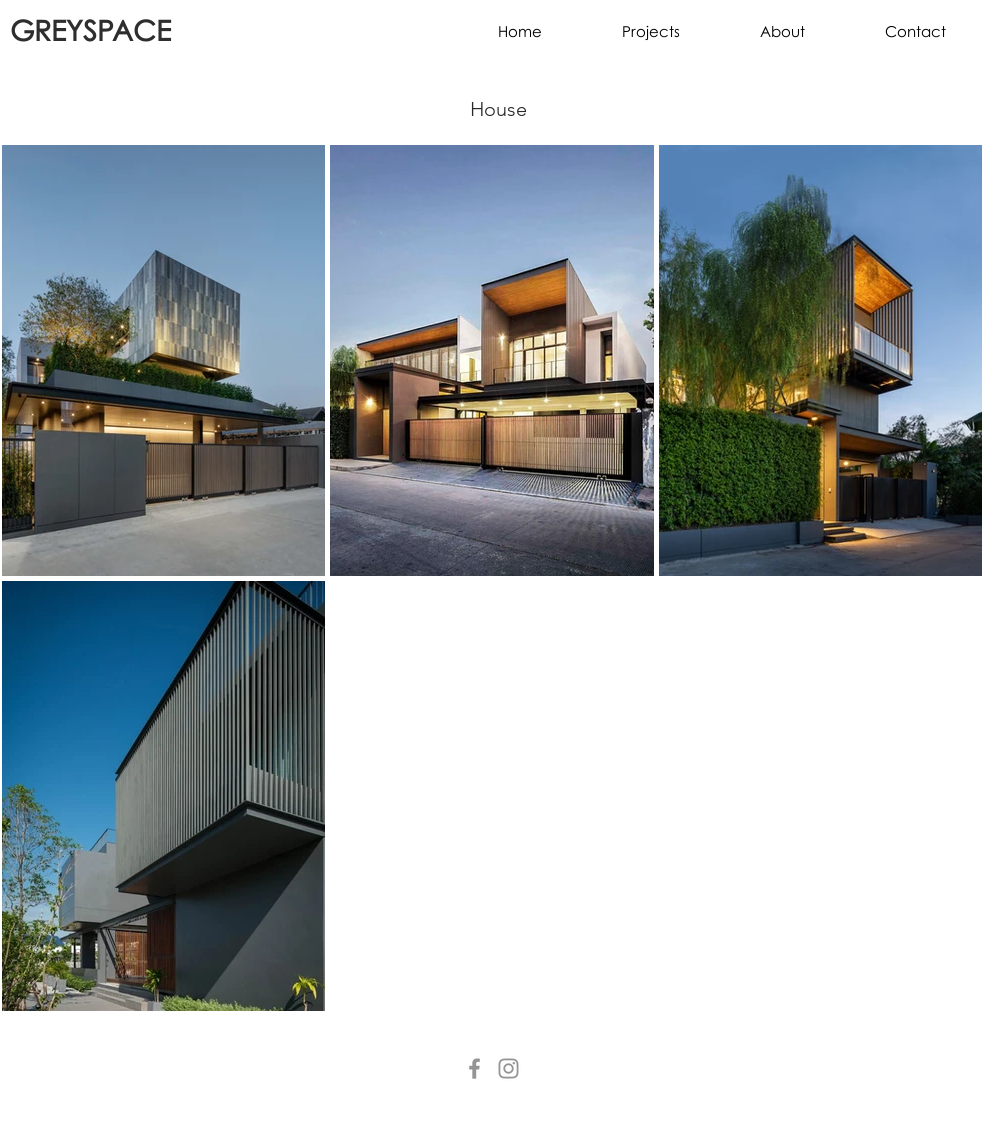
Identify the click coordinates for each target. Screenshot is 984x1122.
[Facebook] (474, 1068)
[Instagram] (508, 1068)
